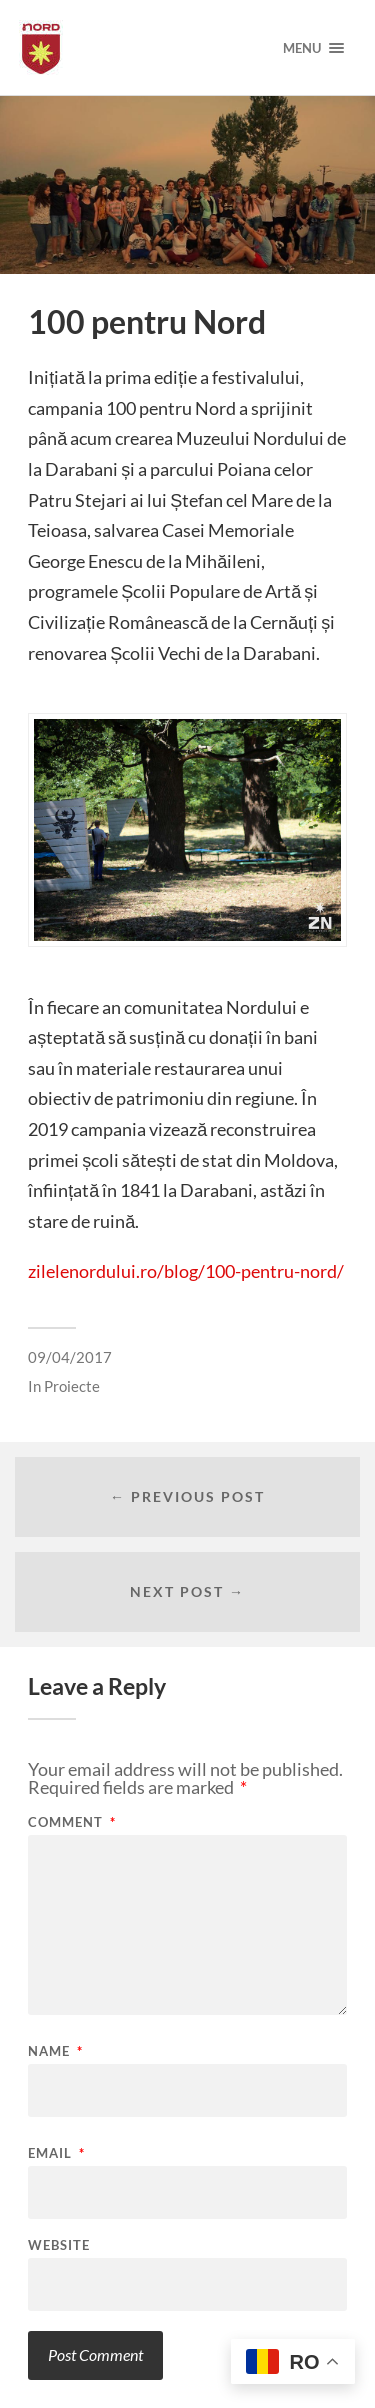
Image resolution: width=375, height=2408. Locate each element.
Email (56, 2153)
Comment (72, 1822)
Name (55, 2051)
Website (59, 2245)
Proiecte (72, 1386)
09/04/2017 (70, 1357)
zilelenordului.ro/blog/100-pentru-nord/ (186, 1271)
